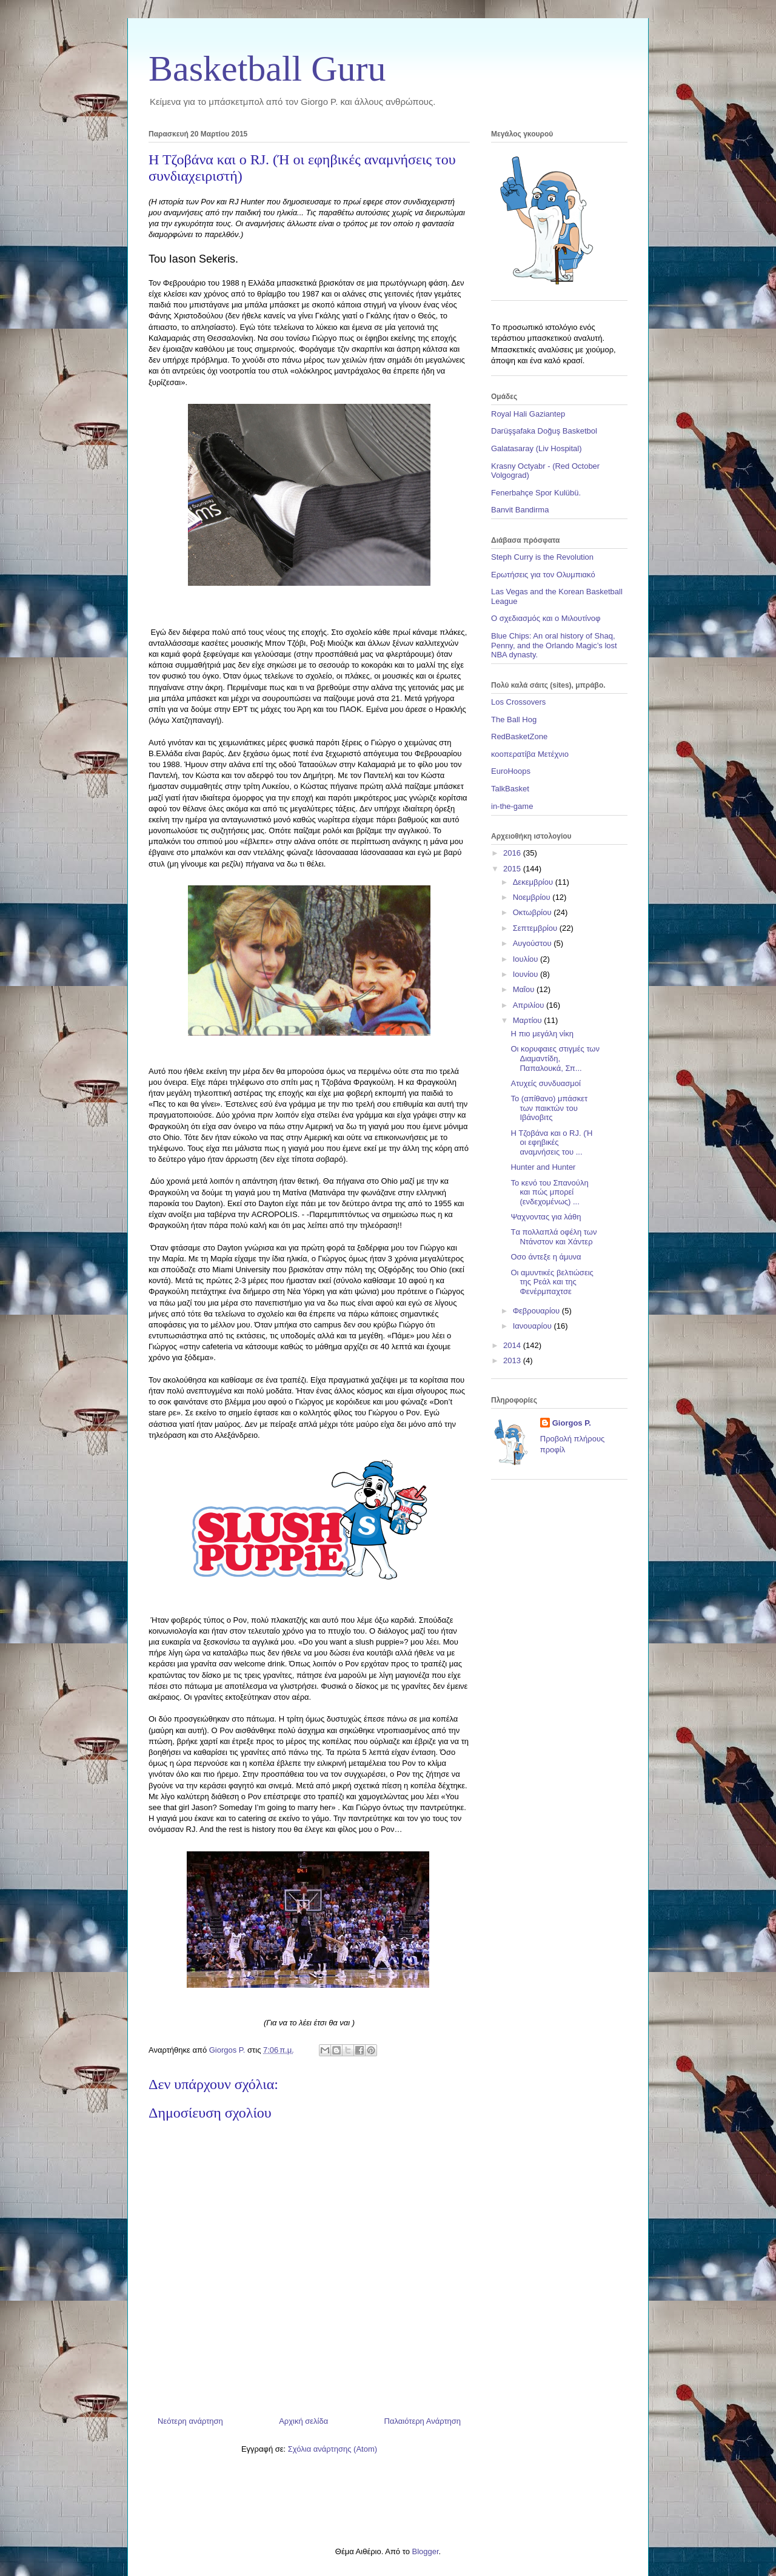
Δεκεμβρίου (534, 882)
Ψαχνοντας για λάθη (545, 1216)
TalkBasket (510, 788)
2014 (513, 1345)
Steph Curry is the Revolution (542, 557)
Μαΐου (525, 989)
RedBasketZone (519, 736)
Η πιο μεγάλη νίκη (541, 1033)
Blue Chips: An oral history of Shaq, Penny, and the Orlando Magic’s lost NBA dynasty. (554, 645)
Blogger (425, 2551)
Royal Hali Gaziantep (528, 413)
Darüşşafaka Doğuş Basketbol (544, 430)
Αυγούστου (533, 943)
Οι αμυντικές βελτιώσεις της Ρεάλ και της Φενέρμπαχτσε (551, 1282)
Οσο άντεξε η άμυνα (545, 1256)
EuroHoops (510, 771)
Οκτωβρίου (533, 912)
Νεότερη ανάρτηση (190, 2421)
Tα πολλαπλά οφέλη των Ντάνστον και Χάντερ (553, 1236)
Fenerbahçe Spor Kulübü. (536, 492)
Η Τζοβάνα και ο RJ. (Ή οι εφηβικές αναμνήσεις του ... (551, 1142)
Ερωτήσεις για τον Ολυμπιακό (543, 574)
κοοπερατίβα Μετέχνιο (530, 754)
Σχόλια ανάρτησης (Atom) (332, 2449)
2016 (513, 852)
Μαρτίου (528, 1020)
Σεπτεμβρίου (536, 928)
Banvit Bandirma (520, 509)
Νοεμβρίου (533, 897)
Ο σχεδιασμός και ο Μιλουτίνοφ (545, 618)
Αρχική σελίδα (303, 2421)
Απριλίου (529, 1005)
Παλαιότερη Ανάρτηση (422, 2421)
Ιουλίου (526, 959)
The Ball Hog (514, 719)
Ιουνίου (526, 974)
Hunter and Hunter (542, 1167)
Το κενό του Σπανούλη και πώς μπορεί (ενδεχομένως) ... (549, 1192)
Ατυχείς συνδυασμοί (545, 1083)
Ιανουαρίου (533, 1325)
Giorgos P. (571, 1422)
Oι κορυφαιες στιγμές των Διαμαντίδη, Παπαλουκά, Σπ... (555, 1058)
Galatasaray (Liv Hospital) (536, 448)
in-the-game (512, 806)
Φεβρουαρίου (537, 1310)
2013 (513, 1360)
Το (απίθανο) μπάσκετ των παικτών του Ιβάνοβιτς (548, 1108)
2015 (513, 868)
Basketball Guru (267, 69)
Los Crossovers (518, 701)
